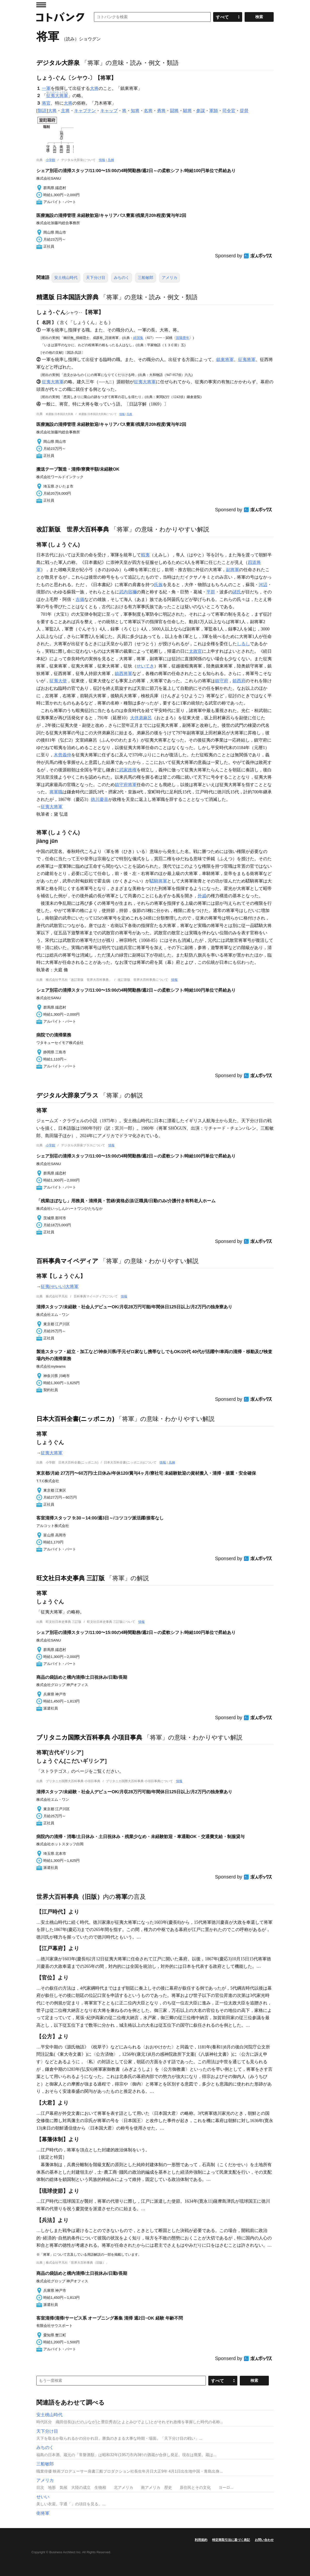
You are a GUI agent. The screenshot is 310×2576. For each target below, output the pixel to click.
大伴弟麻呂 (141, 717)
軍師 (213, 110)
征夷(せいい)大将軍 (59, 1286)
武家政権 (128, 769)
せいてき (145, 666)
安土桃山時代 (66, 278)
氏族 (158, 584)
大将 (94, 88)
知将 (135, 110)
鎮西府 (239, 680)
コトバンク (60, 17)
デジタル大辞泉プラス (67, 1095)
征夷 (138, 381)
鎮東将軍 (225, 359)
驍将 (187, 110)
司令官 (228, 110)
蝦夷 (145, 554)
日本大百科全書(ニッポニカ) (75, 1418)
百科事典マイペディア (67, 1260)
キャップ (109, 110)
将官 (46, 103)
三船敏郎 (145, 278)
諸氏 (236, 592)
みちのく (121, 278)
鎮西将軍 (123, 673)
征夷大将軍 (53, 381)
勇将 (161, 110)
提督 (244, 110)
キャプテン (85, 110)
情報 (102, 160)
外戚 (202, 895)
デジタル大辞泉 (58, 62)
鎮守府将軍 (126, 784)
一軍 (46, 88)
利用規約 (201, 2540)
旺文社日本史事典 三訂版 (70, 1578)
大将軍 (149, 381)
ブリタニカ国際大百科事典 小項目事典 (89, 1737)
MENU (41, 5)
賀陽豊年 (182, 338)
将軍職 (55, 792)
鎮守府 (221, 680)
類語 (42, 110)
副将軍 (232, 569)
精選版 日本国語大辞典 (67, 297)
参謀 (200, 110)
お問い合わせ (264, 2540)
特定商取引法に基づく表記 (231, 2540)
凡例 (111, 160)
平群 (210, 592)
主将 (65, 110)
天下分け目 (95, 278)
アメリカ (169, 278)
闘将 (174, 110)
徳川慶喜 (99, 799)
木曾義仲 (62, 754)
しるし (243, 643)
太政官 (195, 651)
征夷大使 (58, 680)
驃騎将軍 (158, 881)
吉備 (80, 599)
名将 (148, 110)
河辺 (263, 584)
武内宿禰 (128, 592)
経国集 (138, 338)
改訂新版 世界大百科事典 (72, 529)
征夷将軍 (247, 359)
